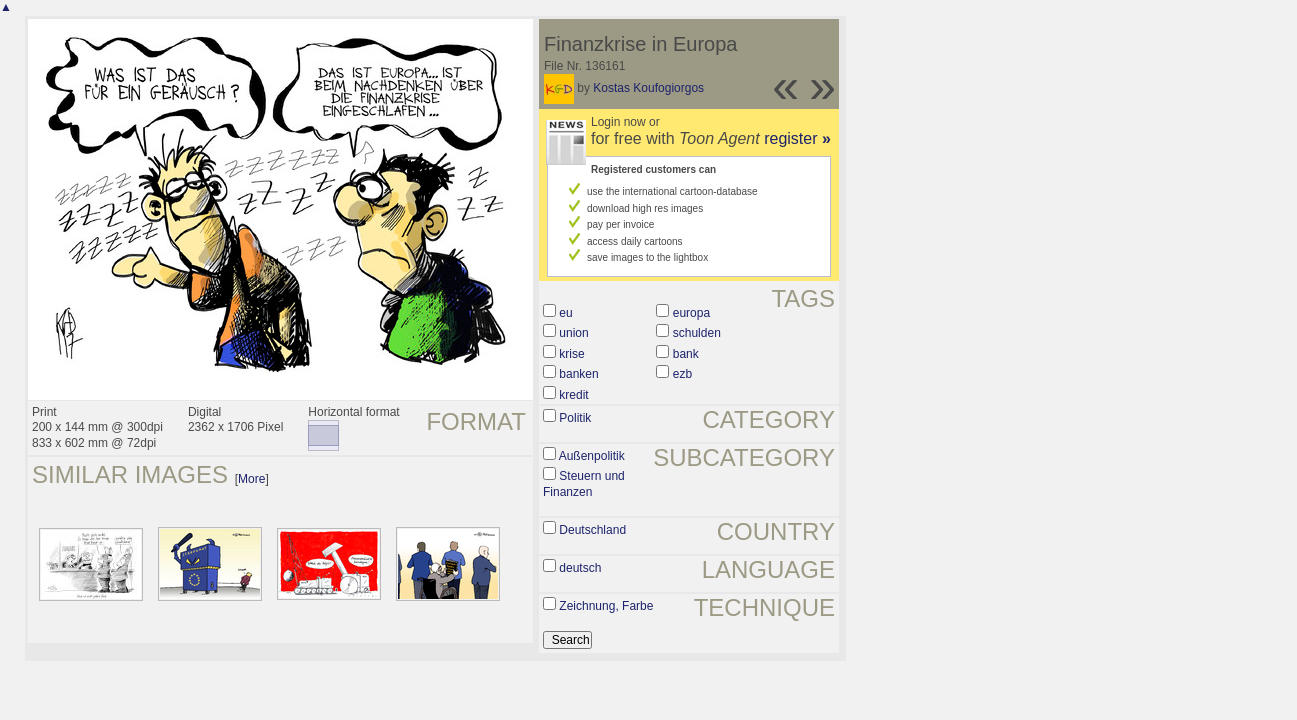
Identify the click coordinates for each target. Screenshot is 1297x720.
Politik (575, 418)
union (573, 333)
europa (691, 313)
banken (578, 374)
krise (571, 354)
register (797, 138)
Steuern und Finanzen (584, 484)
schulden (697, 333)
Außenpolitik (592, 456)
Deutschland (592, 530)
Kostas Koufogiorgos (648, 88)
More (251, 479)
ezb (682, 374)
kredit (573, 395)
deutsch (580, 568)
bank (686, 354)
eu (565, 313)
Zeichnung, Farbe (606, 606)
